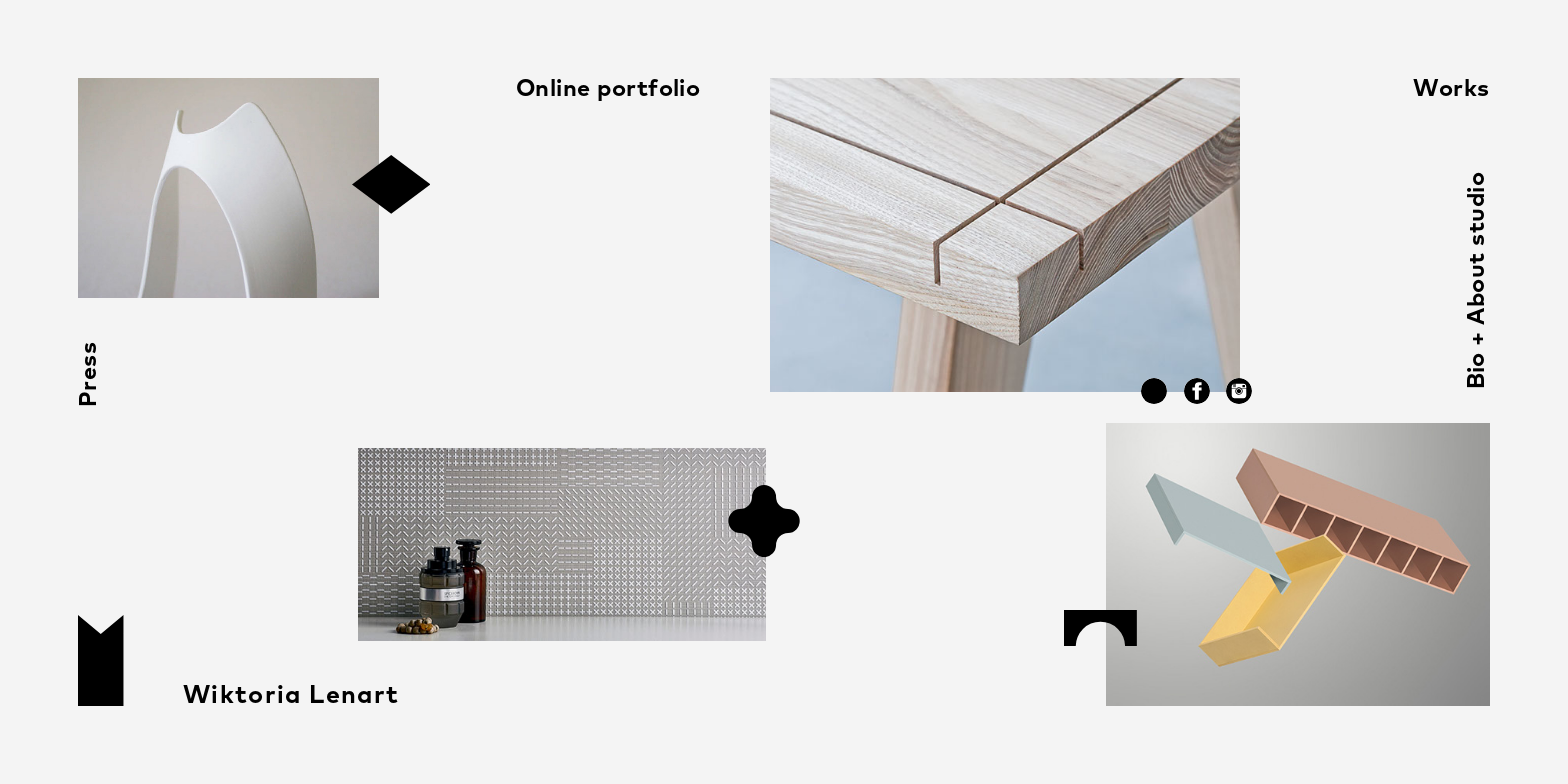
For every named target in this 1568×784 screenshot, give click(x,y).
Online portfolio (608, 89)
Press (89, 374)
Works (1451, 89)
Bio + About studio (1477, 280)
